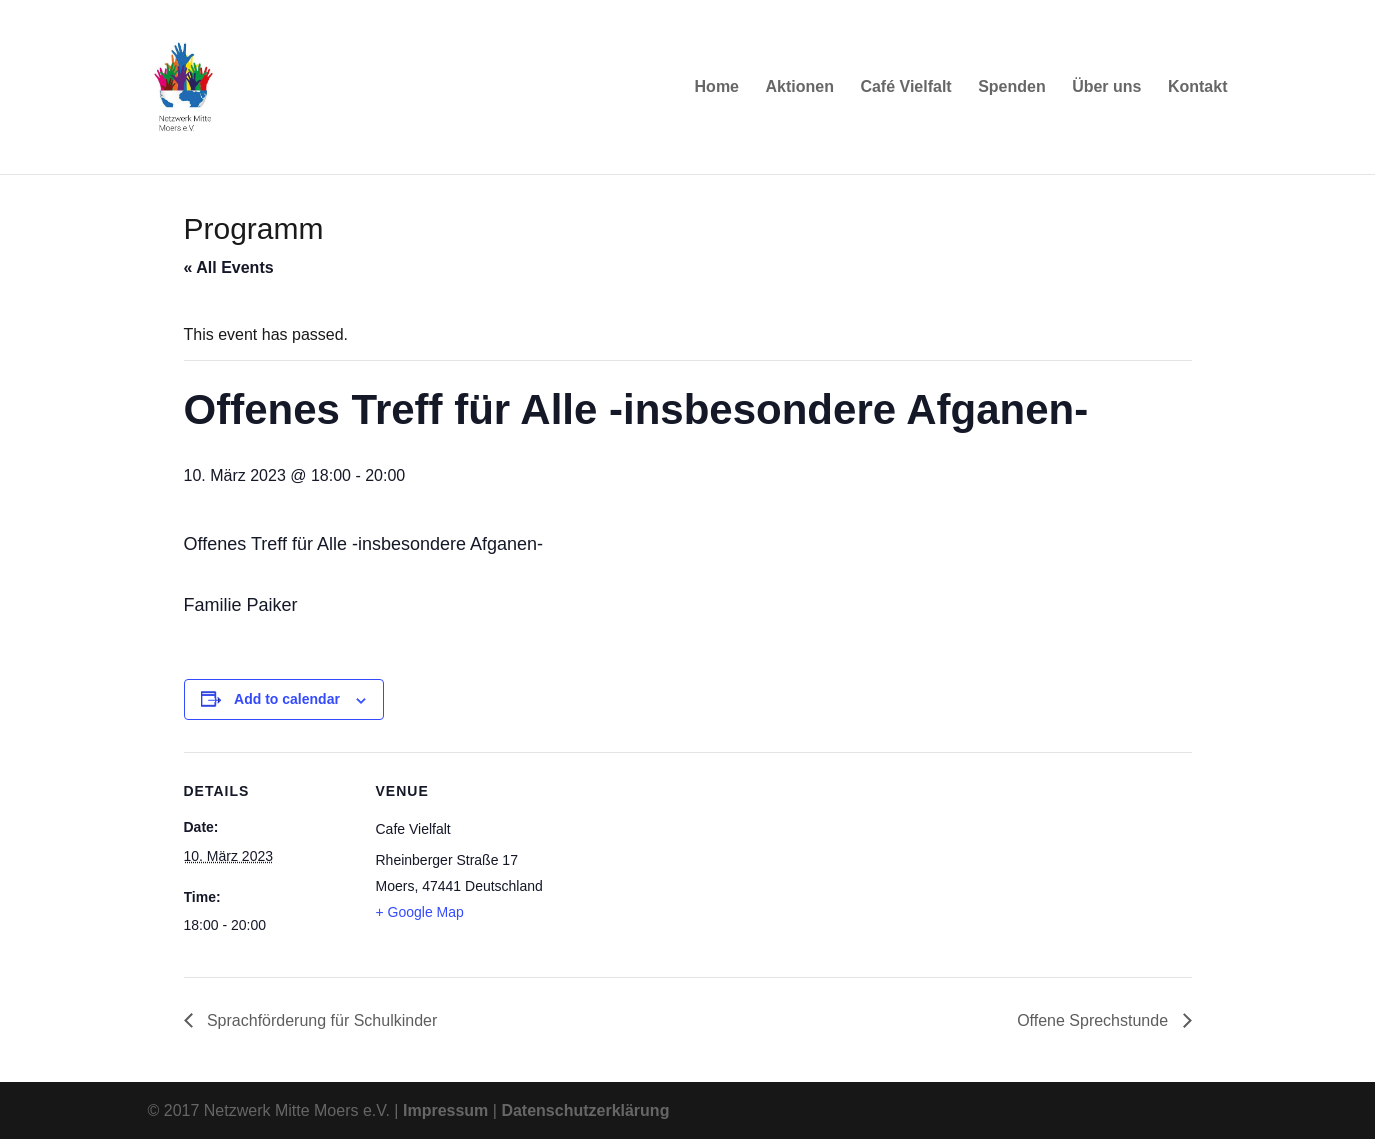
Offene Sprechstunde (1094, 1020)
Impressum (445, 1110)
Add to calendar (287, 699)
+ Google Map (420, 912)
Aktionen (799, 87)
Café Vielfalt (905, 87)
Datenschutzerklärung (585, 1110)
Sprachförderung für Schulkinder (320, 1020)
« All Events (229, 267)
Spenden (1012, 87)
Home (717, 87)
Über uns (1106, 87)
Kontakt (1198, 87)
